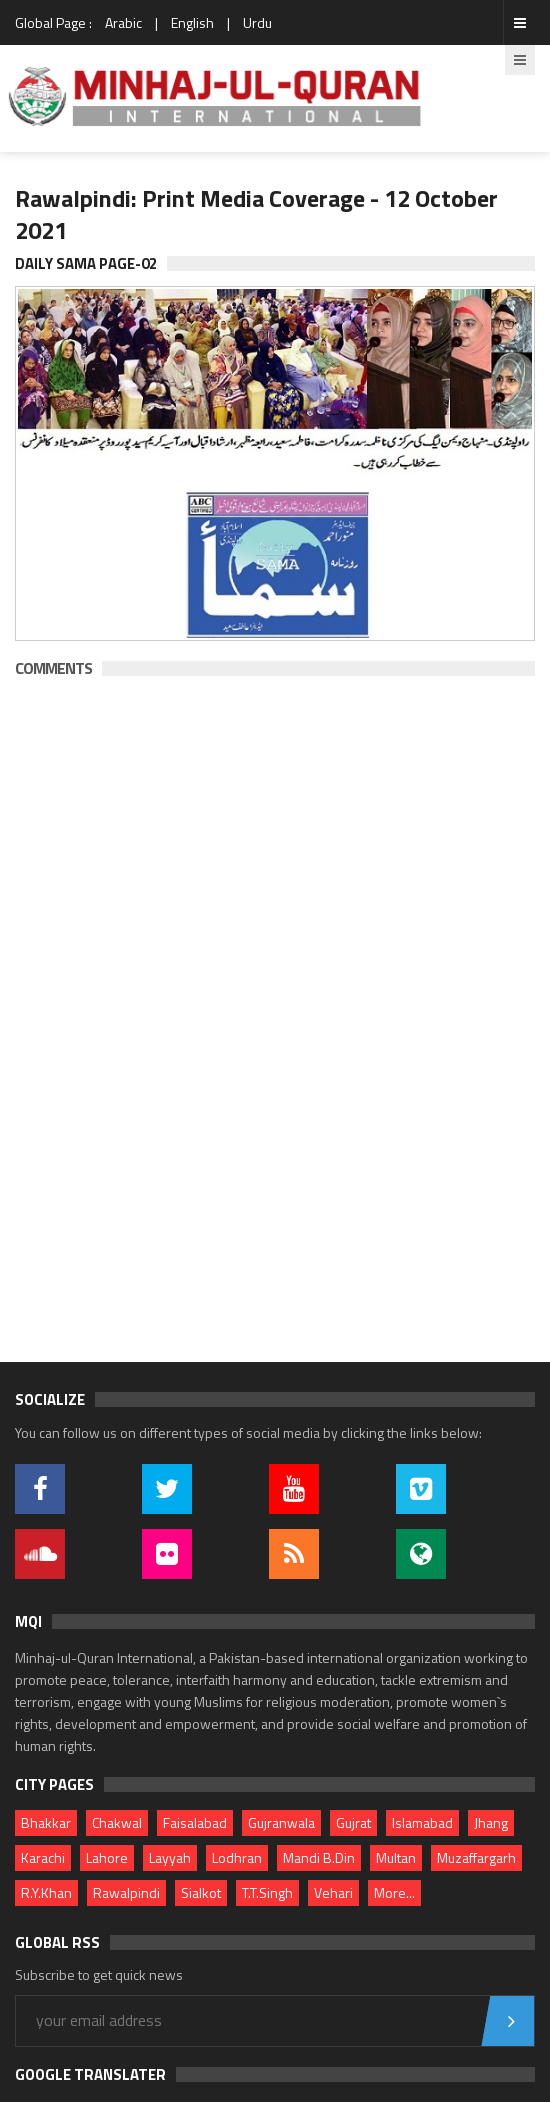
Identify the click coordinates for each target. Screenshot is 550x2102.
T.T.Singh (267, 1892)
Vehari (333, 1892)
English (192, 22)
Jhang (491, 1822)
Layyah (170, 1857)
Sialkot (201, 1892)
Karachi (43, 1857)
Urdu (257, 22)
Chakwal (117, 1822)
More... (394, 1892)
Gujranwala (281, 1822)
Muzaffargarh (476, 1857)
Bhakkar (46, 1822)
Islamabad (422, 1822)
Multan (396, 1857)
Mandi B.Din (319, 1857)
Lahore (107, 1857)
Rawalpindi (126, 1892)
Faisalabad (195, 1822)
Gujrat (353, 1822)
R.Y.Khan (46, 1892)
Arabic (123, 22)
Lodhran (237, 1857)
